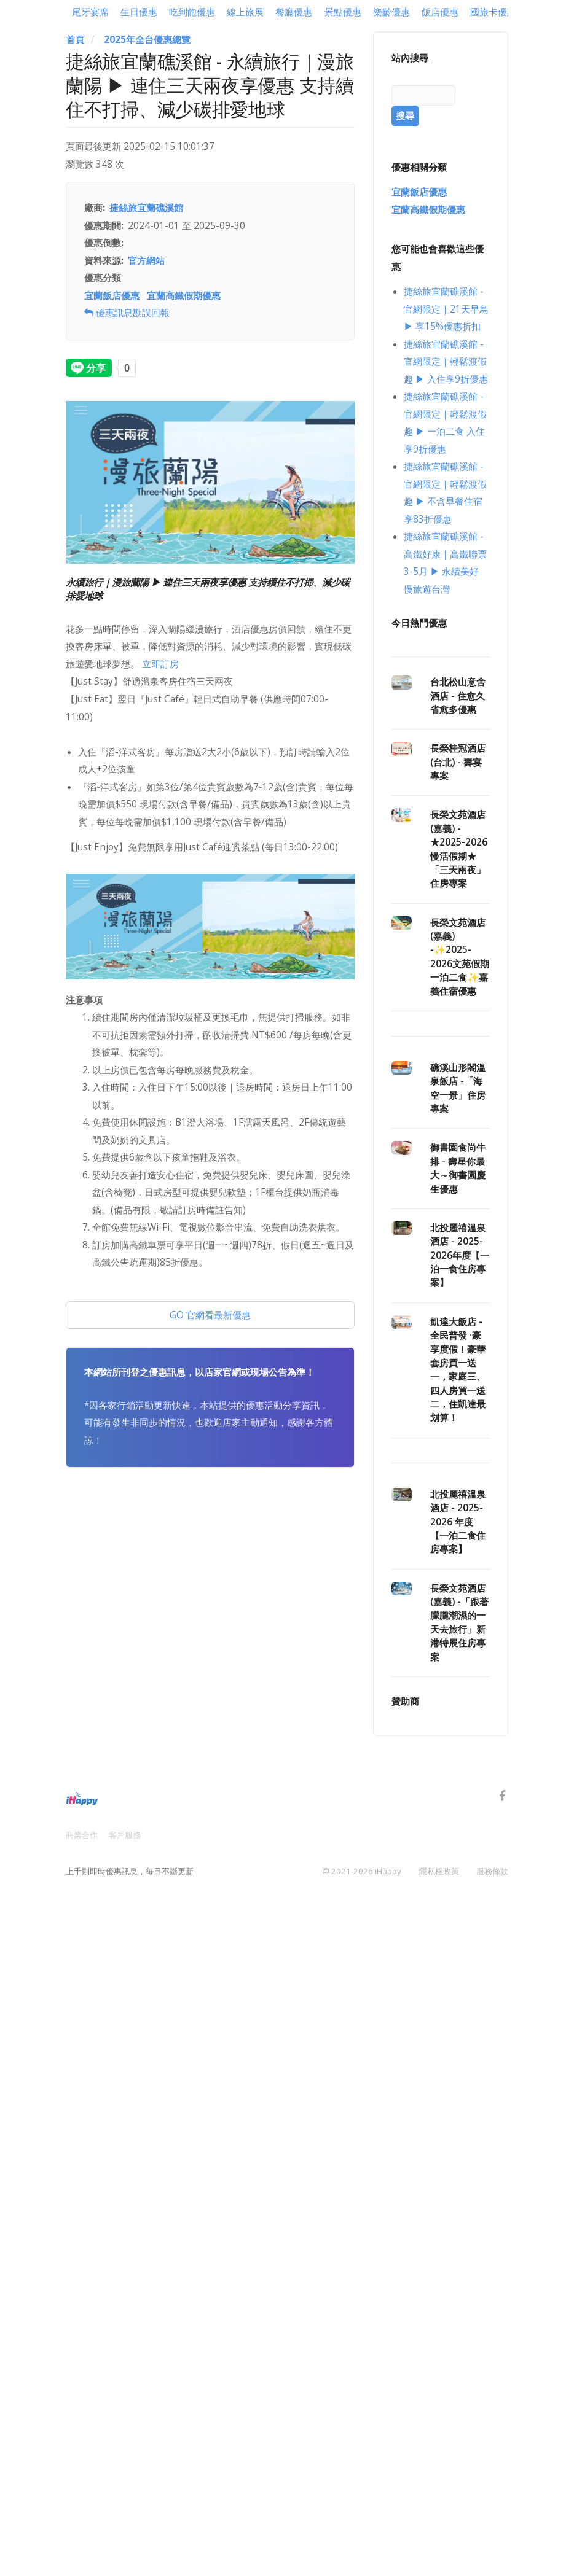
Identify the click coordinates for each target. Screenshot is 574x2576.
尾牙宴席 (90, 12)
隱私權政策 (439, 1869)
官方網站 (146, 260)
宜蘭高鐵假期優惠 (184, 295)
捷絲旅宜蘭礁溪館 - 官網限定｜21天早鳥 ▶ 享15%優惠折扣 (446, 309)
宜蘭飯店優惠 (112, 295)
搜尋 (405, 115)
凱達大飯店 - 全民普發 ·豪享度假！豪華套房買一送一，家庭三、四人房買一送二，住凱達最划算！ (458, 1370)
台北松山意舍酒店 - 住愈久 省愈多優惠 (458, 695)
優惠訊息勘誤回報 (127, 312)
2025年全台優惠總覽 (147, 39)
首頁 (75, 39)
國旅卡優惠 (493, 12)
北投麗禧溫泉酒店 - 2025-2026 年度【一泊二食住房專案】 (458, 1522)
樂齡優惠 (391, 12)
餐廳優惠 (293, 12)
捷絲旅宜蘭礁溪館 (146, 207)
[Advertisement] (210, 1587)
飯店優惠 (440, 12)
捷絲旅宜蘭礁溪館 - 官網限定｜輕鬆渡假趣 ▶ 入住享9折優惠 (446, 362)
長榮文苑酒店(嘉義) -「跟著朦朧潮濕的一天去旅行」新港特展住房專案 (459, 1623)
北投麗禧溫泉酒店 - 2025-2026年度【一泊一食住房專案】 (459, 1255)
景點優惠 (342, 12)
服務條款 (492, 1869)
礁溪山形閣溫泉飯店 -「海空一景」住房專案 (458, 1088)
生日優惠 (138, 12)
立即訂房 (160, 664)
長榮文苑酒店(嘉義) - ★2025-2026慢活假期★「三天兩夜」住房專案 (458, 849)
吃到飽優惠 (192, 12)
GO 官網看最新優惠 (210, 1315)
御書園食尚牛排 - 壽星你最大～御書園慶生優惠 (458, 1168)
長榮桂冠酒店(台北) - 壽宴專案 (458, 762)
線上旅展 (245, 12)
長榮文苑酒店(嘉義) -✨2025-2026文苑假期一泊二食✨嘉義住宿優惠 (459, 957)
